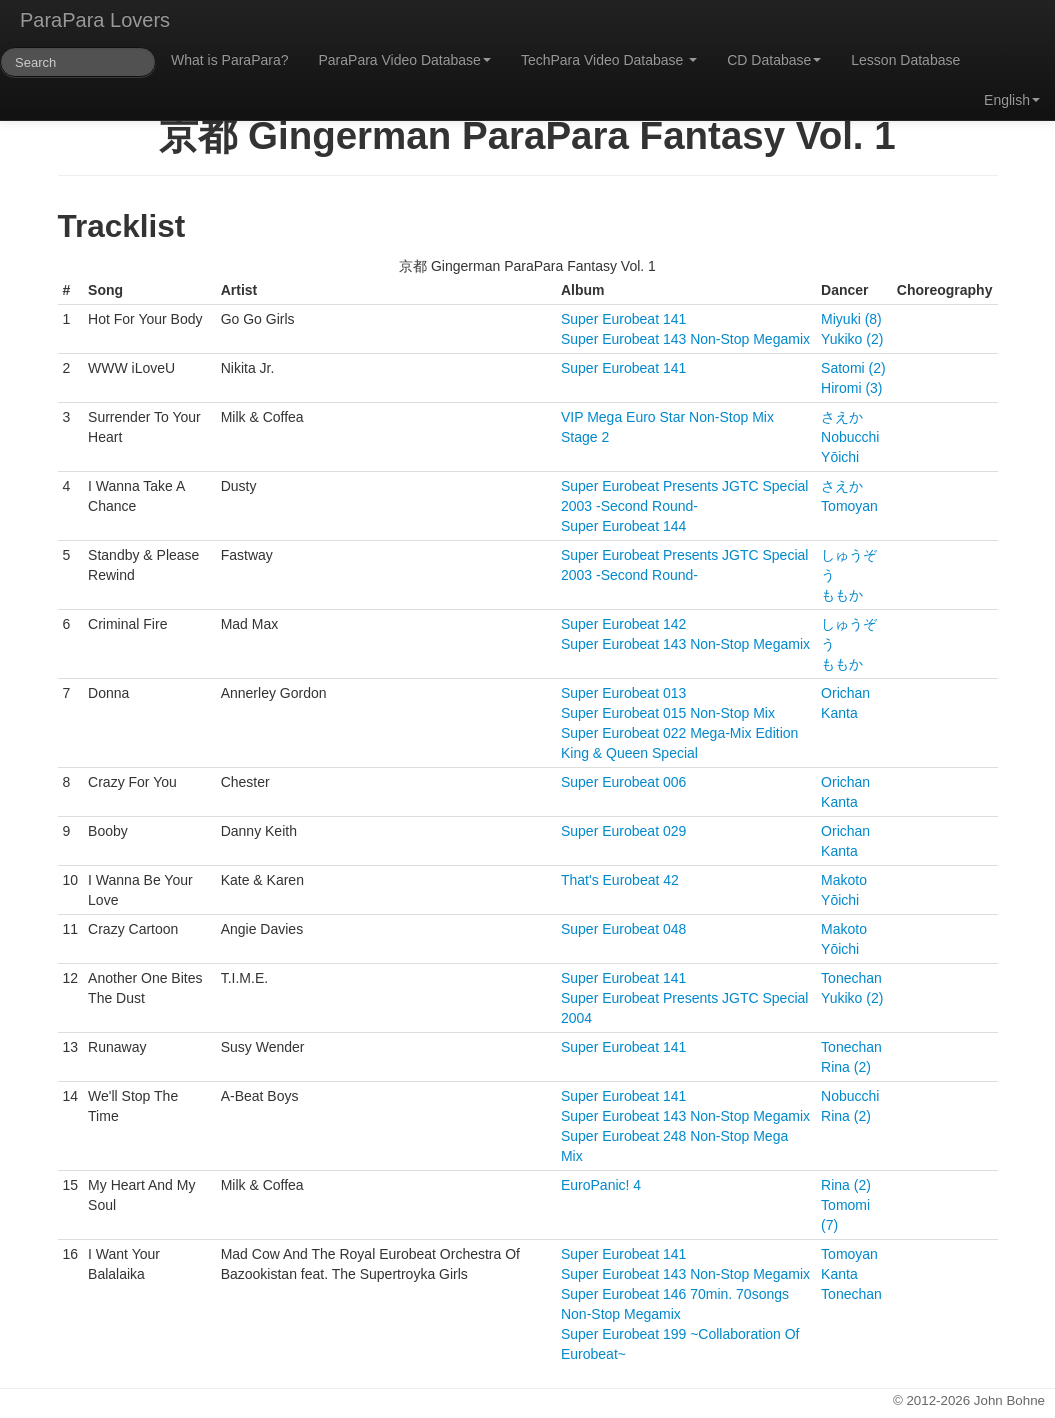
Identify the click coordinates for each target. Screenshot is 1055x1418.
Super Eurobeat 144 (623, 526)
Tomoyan (849, 506)
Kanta (839, 713)
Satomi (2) (853, 368)
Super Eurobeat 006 (623, 782)
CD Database (774, 60)
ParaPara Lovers (95, 20)
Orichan (845, 693)
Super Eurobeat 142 (623, 624)
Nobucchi (850, 437)
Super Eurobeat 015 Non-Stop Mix (668, 713)
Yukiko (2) (852, 339)
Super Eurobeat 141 (623, 319)
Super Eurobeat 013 (623, 693)
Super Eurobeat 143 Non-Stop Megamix (685, 339)
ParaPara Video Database (405, 60)
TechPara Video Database (609, 60)
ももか (842, 595)
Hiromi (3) (851, 388)
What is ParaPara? (230, 60)
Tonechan (851, 978)
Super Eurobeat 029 (623, 831)
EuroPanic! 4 (601, 1185)
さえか (842, 417)
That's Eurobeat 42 (620, 880)
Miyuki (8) (851, 319)
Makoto (844, 880)
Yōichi (840, 457)
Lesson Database (905, 60)
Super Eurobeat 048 (623, 929)
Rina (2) (846, 1067)
